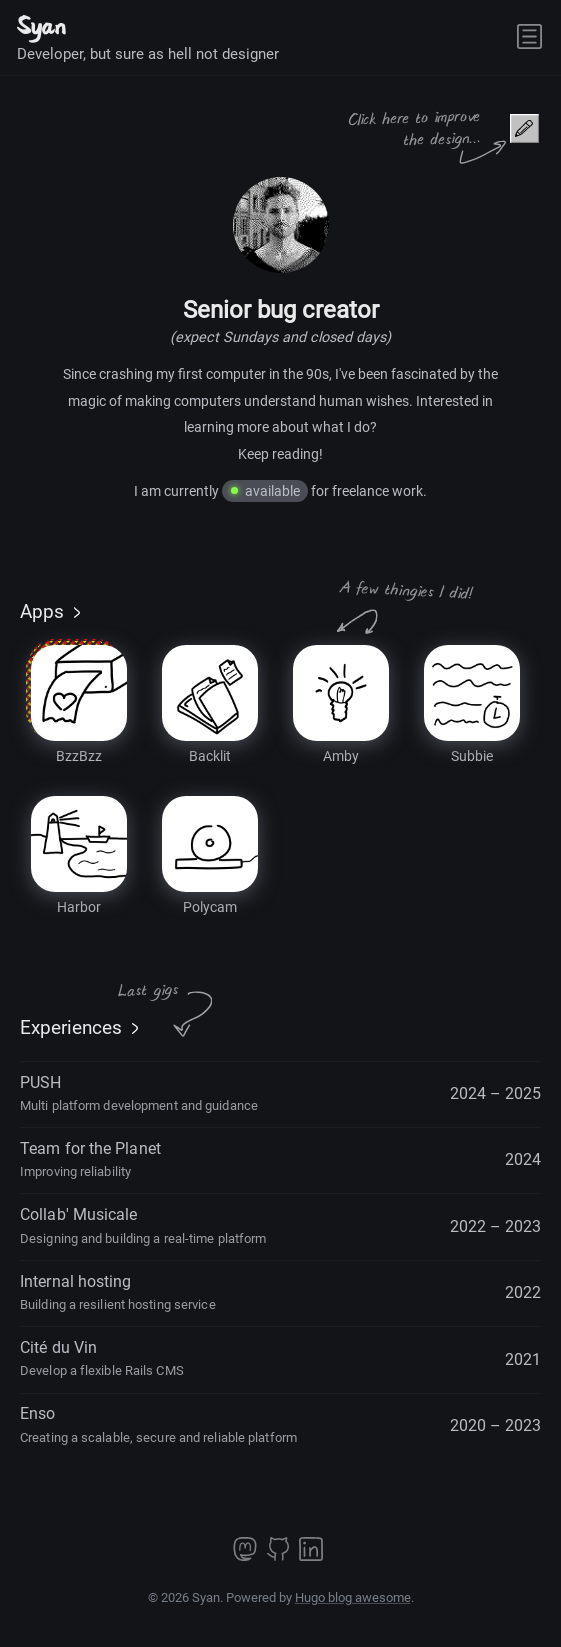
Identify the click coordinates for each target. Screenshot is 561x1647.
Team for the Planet (90, 1159)
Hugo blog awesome (353, 1597)
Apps (42, 612)
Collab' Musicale (143, 1225)
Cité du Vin (102, 1358)
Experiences (71, 1028)
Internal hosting (118, 1292)
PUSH (139, 1093)
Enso (158, 1424)
